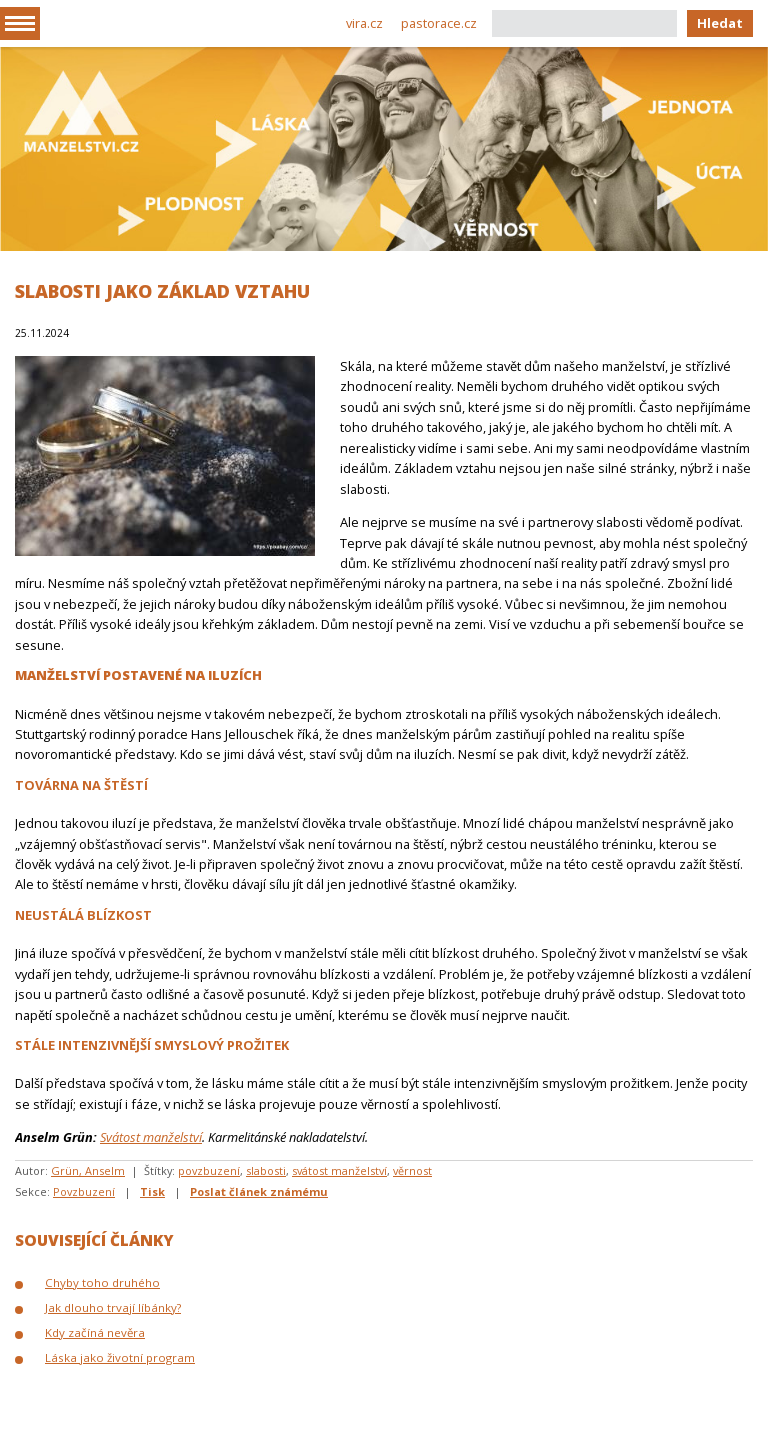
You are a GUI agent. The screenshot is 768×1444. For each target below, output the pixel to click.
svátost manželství (339, 1170)
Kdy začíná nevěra (95, 1332)
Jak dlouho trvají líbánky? (113, 1307)
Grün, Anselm (88, 1170)
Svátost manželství (151, 1137)
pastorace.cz (439, 23)
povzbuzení (209, 1170)
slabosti (266, 1170)
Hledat (720, 23)
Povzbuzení (84, 1191)
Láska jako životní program (120, 1357)
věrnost (412, 1170)
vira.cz (364, 23)
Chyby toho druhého (102, 1282)
